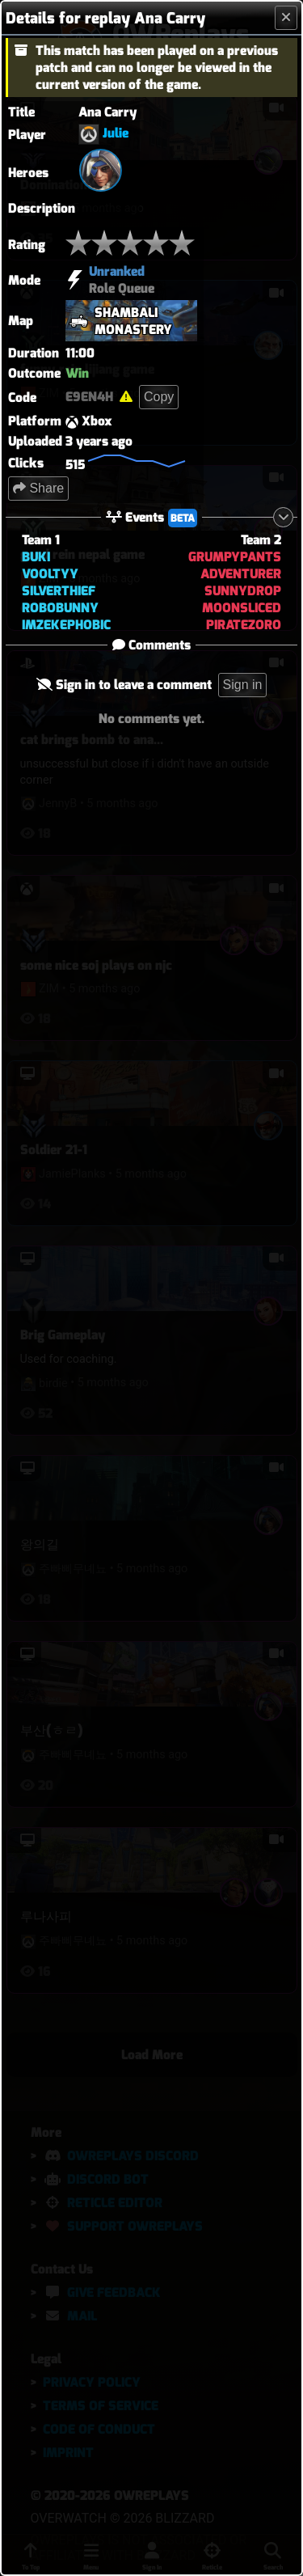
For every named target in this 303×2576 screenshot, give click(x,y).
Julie (115, 133)
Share (38, 488)
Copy (159, 397)
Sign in (243, 685)
